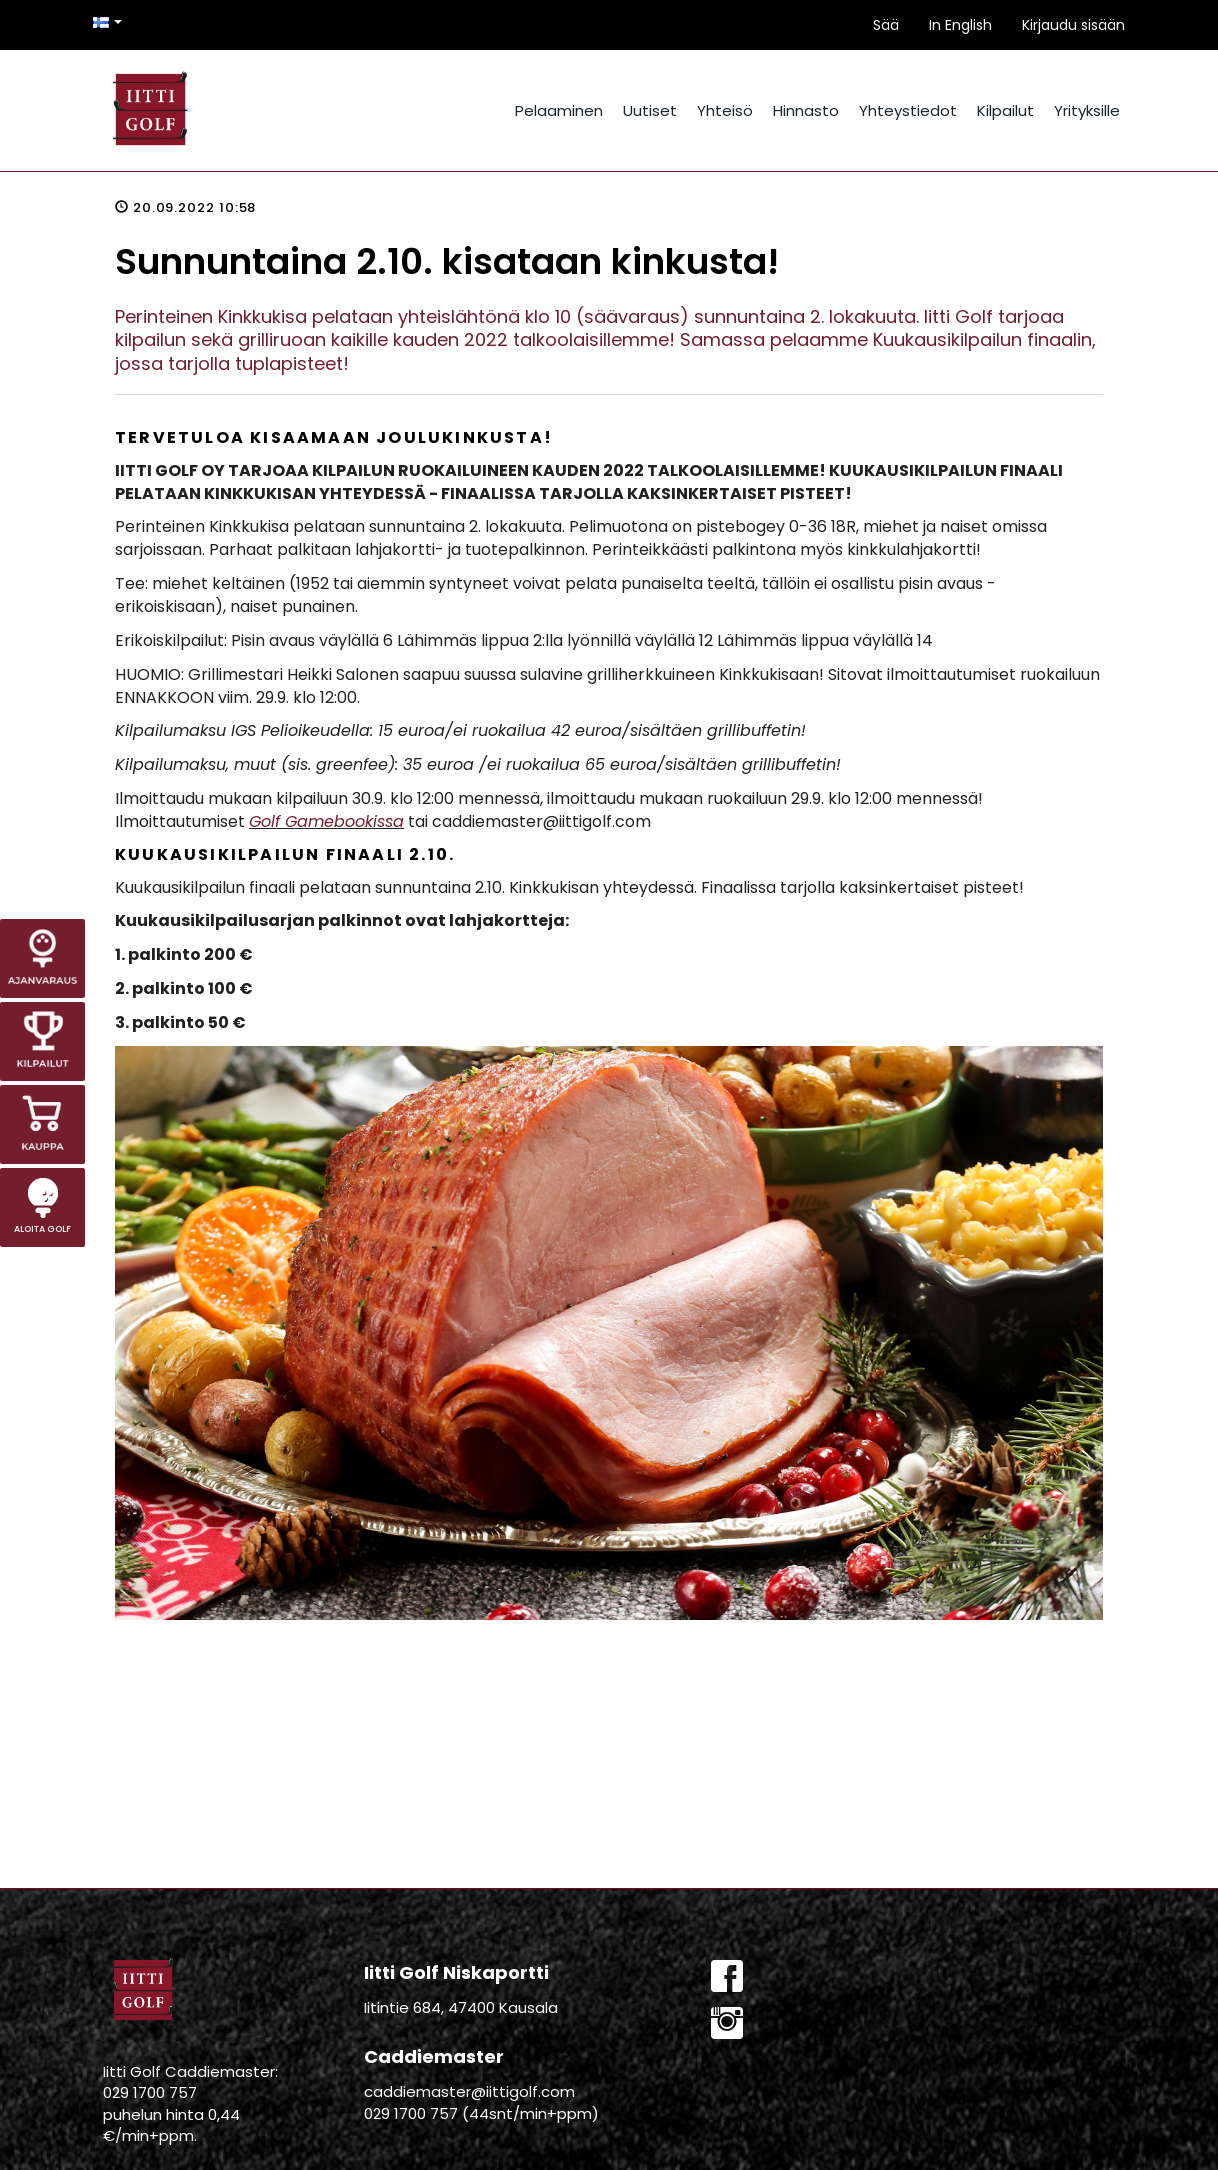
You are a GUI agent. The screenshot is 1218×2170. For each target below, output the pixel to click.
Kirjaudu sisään (1073, 25)
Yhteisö (725, 110)
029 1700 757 (150, 2092)
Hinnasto (806, 110)
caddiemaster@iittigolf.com (469, 2091)
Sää (886, 25)
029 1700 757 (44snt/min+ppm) (481, 2113)
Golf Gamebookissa (326, 821)
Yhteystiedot (908, 110)
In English (960, 25)
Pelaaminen (559, 110)
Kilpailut (1005, 110)
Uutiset (650, 110)
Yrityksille (1087, 110)
